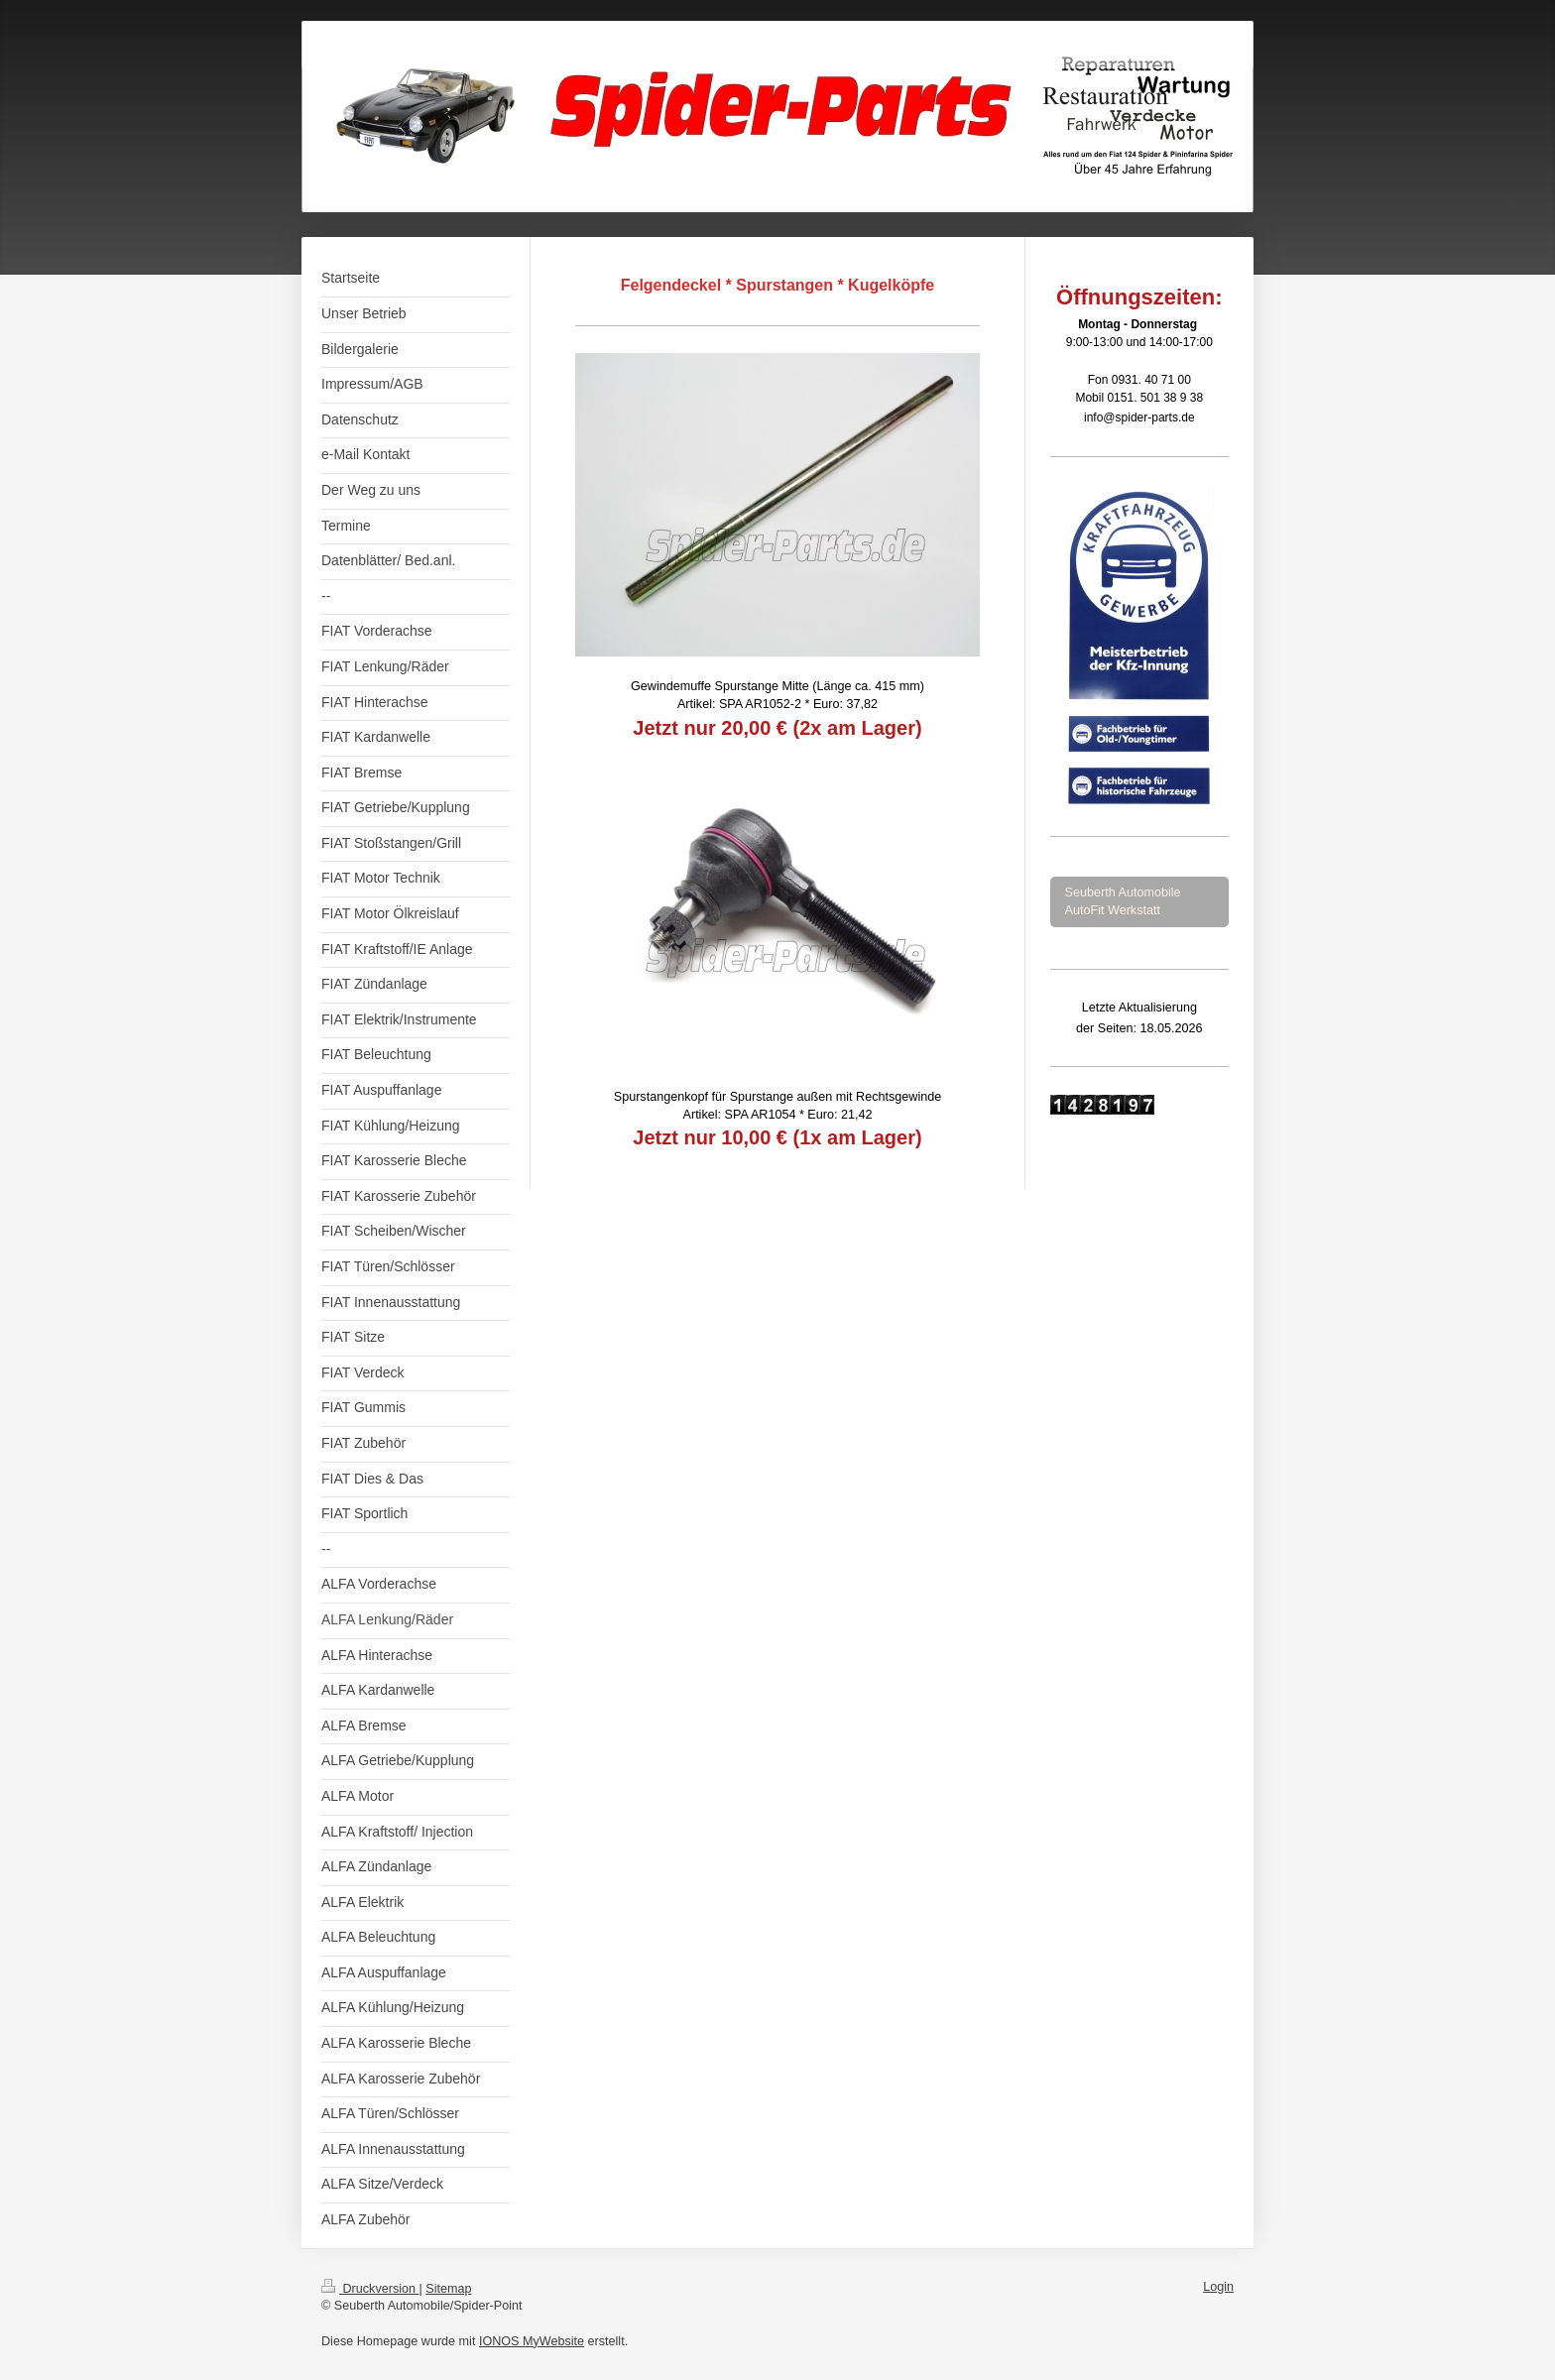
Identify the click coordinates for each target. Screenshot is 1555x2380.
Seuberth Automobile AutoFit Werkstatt (1123, 901)
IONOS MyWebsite (531, 2341)
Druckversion (370, 2289)
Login (1218, 2287)
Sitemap (448, 2289)
